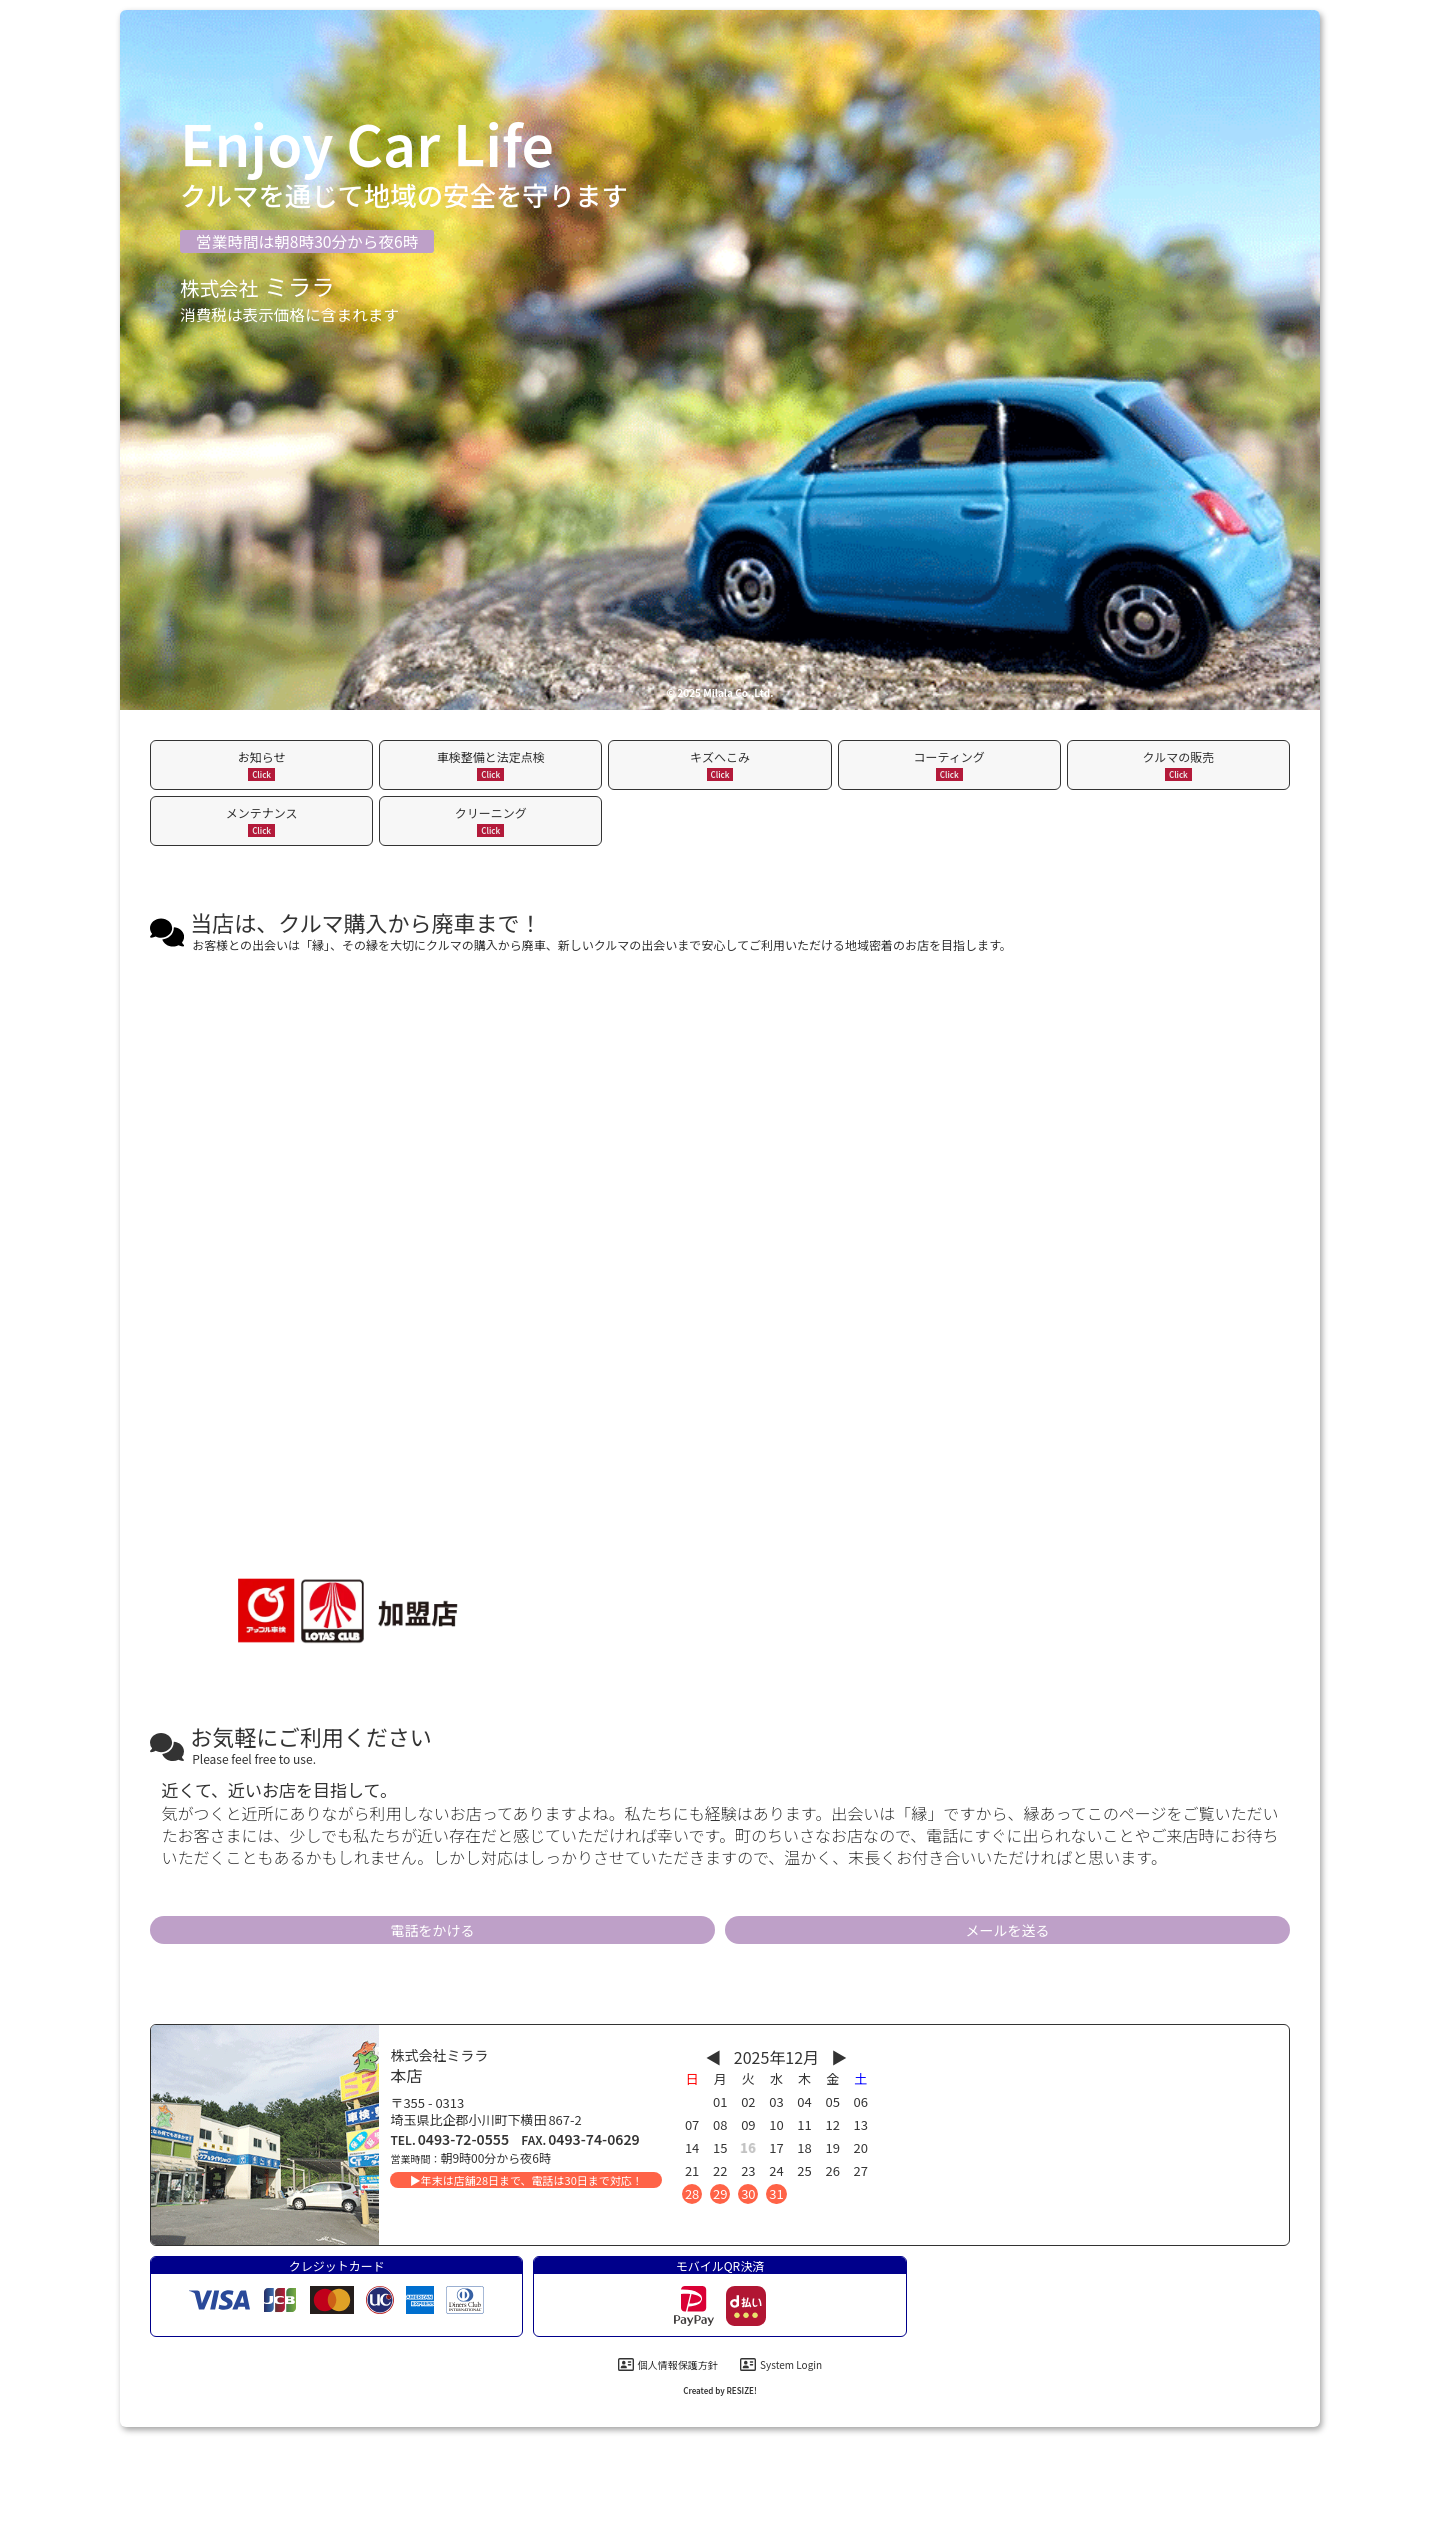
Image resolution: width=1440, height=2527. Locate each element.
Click (261, 774)
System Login (781, 2364)
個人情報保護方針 (668, 2364)
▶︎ (839, 2057)
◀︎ (714, 2057)
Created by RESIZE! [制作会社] (720, 2390)
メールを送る (1008, 1930)
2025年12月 (776, 2057)
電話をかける (433, 1930)
